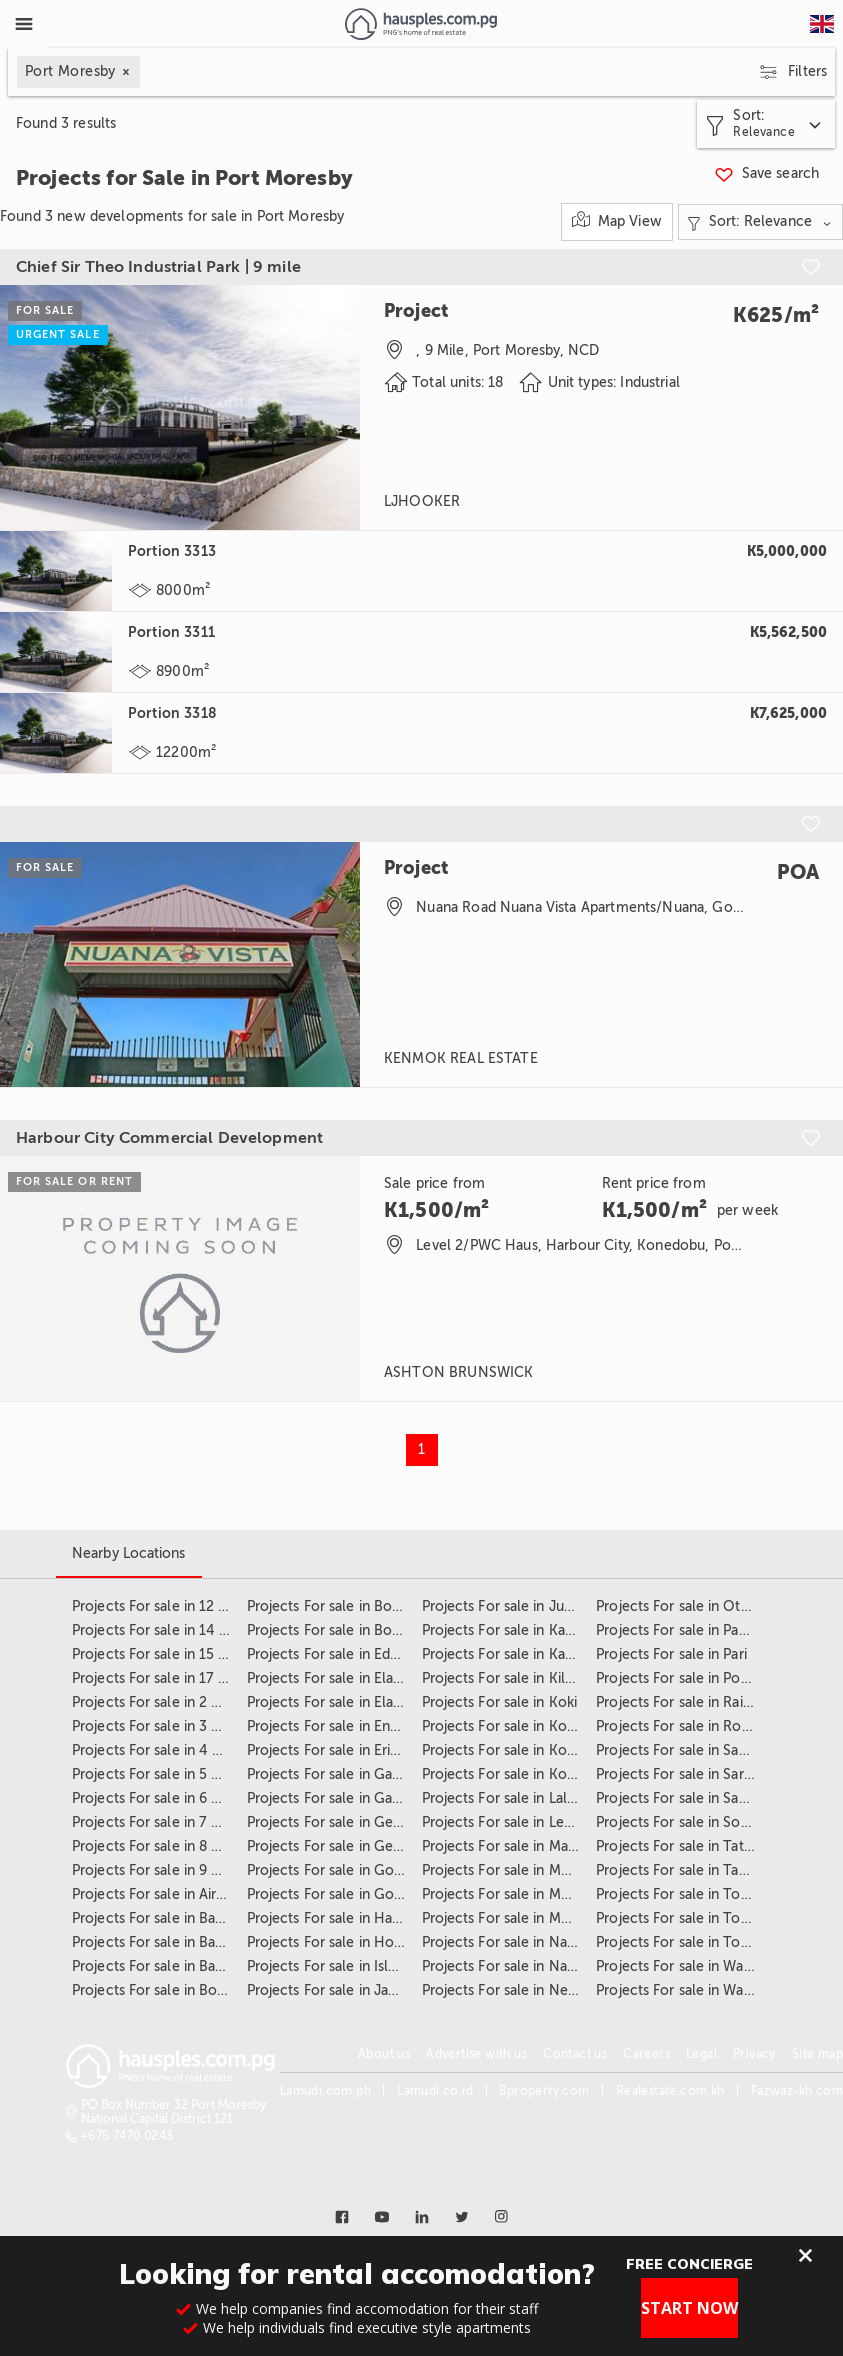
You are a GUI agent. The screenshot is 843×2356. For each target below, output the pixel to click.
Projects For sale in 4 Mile (156, 1750)
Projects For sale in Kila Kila (511, 1678)
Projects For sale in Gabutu (334, 1774)
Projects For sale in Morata (508, 1894)
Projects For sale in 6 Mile (155, 1798)
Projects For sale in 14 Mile (159, 1630)
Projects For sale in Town (678, 1942)
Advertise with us (476, 2054)
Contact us (575, 2054)
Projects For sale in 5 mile (156, 1774)
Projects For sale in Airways (160, 1894)
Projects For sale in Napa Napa (521, 1942)
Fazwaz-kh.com (797, 2091)
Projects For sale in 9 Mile (155, 1870)
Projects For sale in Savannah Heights (717, 1798)
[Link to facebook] (342, 2217)
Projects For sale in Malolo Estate (530, 1846)
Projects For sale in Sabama (685, 1750)
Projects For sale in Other (679, 1606)
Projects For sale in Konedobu (519, 1726)
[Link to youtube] (382, 2217)
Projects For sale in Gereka (334, 1846)
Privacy (754, 2054)
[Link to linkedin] (422, 2217)
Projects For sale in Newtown (518, 1990)
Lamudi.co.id (435, 2091)
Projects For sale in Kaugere (512, 1654)
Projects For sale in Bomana (162, 1990)
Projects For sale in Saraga (681, 1774)
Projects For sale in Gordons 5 (345, 1894)
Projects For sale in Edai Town (344, 1654)
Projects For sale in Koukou (511, 1774)
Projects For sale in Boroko (335, 1606)
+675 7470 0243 (127, 2136)
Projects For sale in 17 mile (159, 1678)
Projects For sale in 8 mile (156, 1846)
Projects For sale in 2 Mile (155, 1702)
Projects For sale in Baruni (156, 1966)
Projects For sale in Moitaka (511, 1870)
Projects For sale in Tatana (681, 1846)
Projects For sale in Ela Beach (342, 1678)
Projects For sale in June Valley (522, 1606)
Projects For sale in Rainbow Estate (710, 1702)
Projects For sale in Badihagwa (170, 1918)
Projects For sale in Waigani (684, 1966)
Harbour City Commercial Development (169, 1138)
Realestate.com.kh (670, 2091)
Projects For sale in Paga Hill (688, 1630)
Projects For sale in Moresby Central (539, 1918)
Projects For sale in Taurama (687, 1870)
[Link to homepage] (420, 24)
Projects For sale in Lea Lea (510, 1822)
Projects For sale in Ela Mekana (347, 1702)
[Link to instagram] (502, 2217)
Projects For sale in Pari (671, 1654)
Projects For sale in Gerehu (335, 1822)
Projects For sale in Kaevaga (512, 1630)
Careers (646, 2054)
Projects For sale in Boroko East (350, 1630)
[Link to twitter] (462, 2217)
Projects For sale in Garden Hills (350, 1798)
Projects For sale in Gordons (339, 1870)
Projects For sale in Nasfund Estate (534, 1966)
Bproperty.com (544, 2091)
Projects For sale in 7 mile (156, 1822)
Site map (817, 2054)
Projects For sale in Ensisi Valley (349, 1726)
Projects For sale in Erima (329, 1750)
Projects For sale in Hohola (335, 1942)
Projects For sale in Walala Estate (702, 1990)
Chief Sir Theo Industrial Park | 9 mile (158, 267)
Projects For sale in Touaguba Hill (704, 1918)
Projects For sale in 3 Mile (155, 1726)
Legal (701, 2054)
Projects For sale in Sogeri (680, 1822)
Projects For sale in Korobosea (521, 1750)
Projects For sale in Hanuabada (346, 1918)
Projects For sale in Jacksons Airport (364, 1990)
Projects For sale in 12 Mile (159, 1606)
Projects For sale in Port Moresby (703, 1678)
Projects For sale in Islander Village (360, 1966)
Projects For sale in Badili (153, 1942)
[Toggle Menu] (24, 24)
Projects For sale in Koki (500, 1702)
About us (384, 2054)
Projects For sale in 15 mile (159, 1654)
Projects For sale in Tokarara (687, 1894)
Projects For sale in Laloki (504, 1798)
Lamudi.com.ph (325, 2091)
